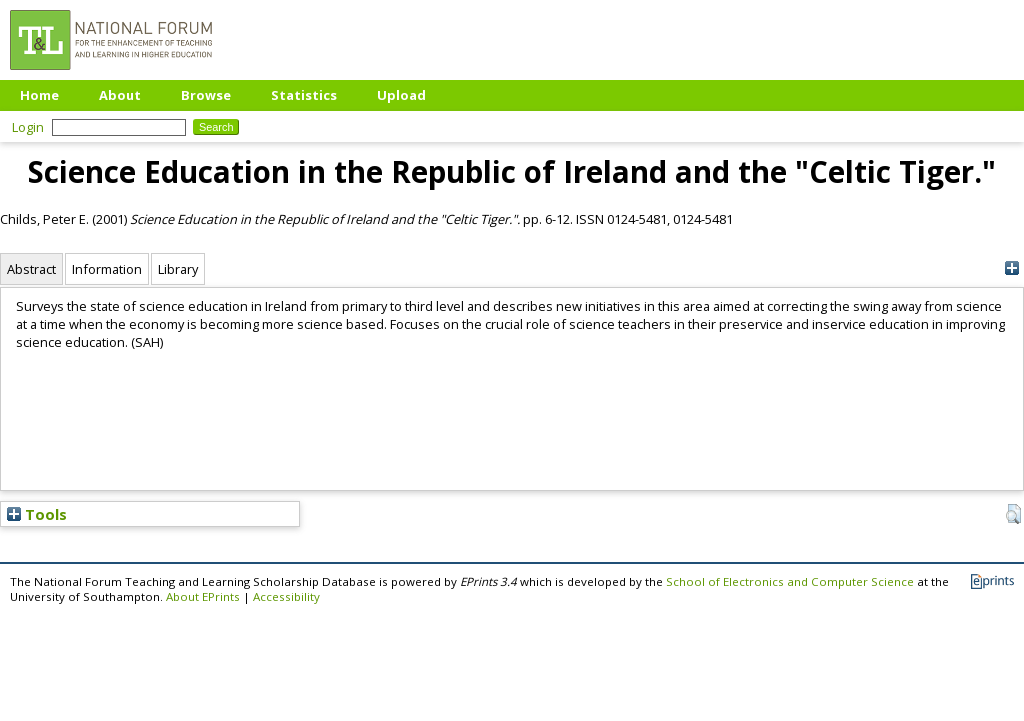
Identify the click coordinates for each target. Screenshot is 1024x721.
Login (28, 127)
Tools (37, 514)
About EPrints (203, 596)
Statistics (304, 95)
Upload (401, 95)
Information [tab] (107, 269)
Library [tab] (178, 269)
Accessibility (286, 596)
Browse (206, 95)
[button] (1013, 514)
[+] (1011, 268)
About (120, 95)
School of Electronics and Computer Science (790, 581)
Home (39, 95)
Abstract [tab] (31, 269)
